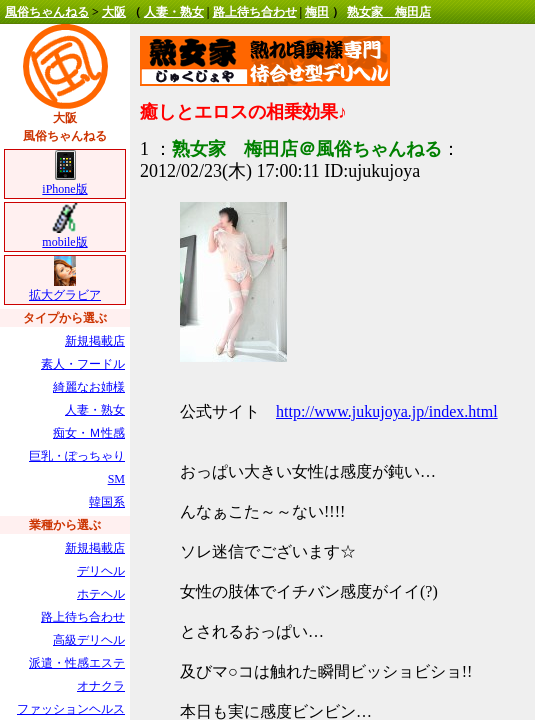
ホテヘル (101, 594)
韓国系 (107, 502)
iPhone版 (64, 182)
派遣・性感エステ (77, 663)
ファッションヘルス (71, 709)
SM (116, 479)
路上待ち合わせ (255, 12)
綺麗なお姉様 (89, 387)
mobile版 (64, 235)
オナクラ (101, 686)
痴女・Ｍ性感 (89, 433)
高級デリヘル (89, 640)
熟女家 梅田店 (389, 12)
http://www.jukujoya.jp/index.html (387, 411)
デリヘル (101, 571)
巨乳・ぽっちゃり (77, 456)
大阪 (114, 12)
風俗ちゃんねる (47, 12)
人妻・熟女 (174, 12)
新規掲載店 (95, 341)
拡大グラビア (65, 288)
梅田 (317, 12)
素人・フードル (83, 364)
